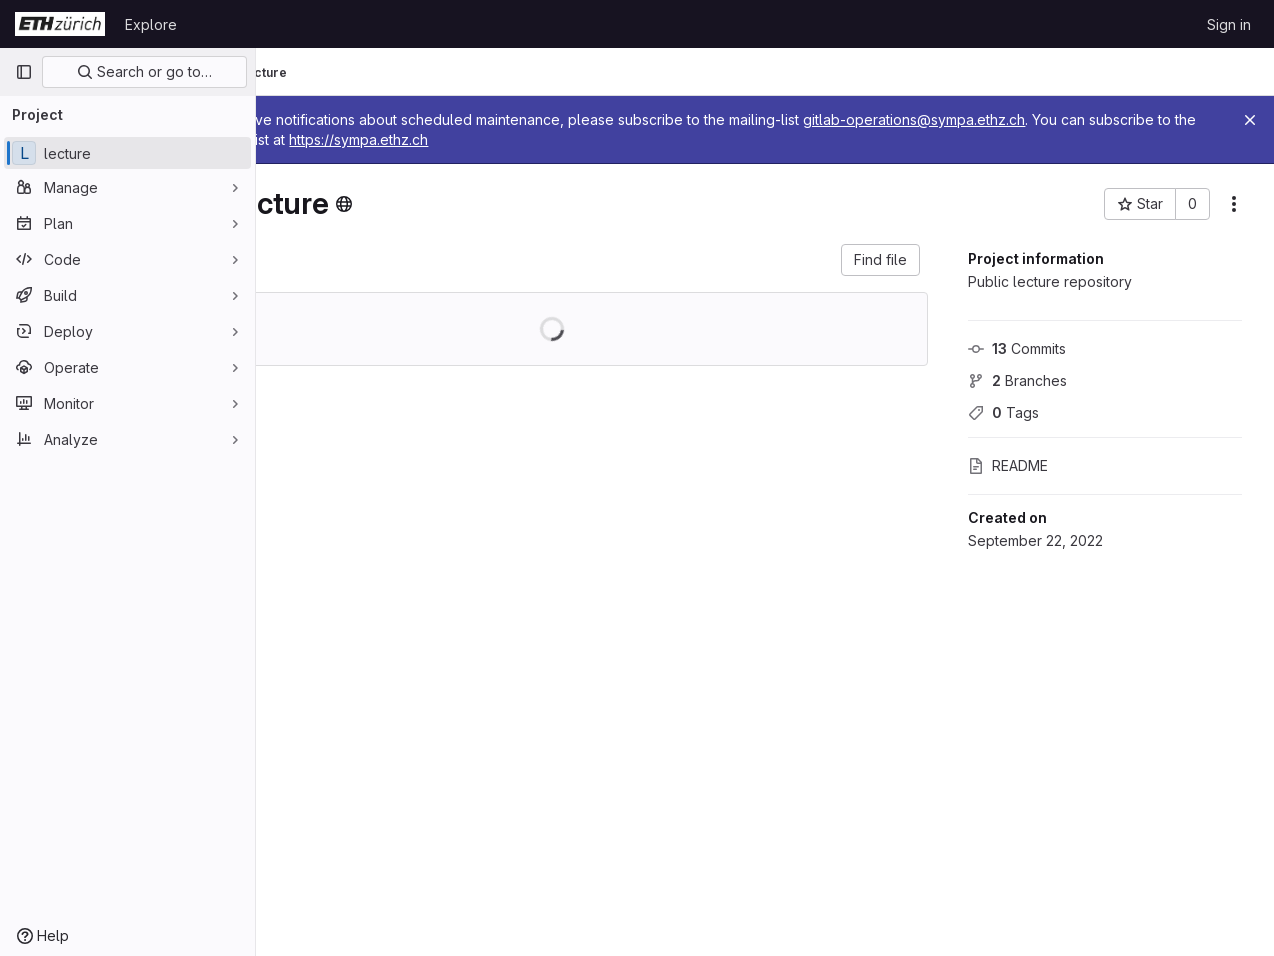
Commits (1017, 348)
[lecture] (127, 153)
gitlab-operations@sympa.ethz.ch (1019, 119)
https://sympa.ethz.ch (574, 139)
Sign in (1229, 24)
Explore (151, 24)
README (1008, 465)
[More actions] (1234, 204)
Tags (1003, 412)
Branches (1017, 380)
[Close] (1250, 120)
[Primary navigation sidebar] (24, 72)
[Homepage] (60, 24)
